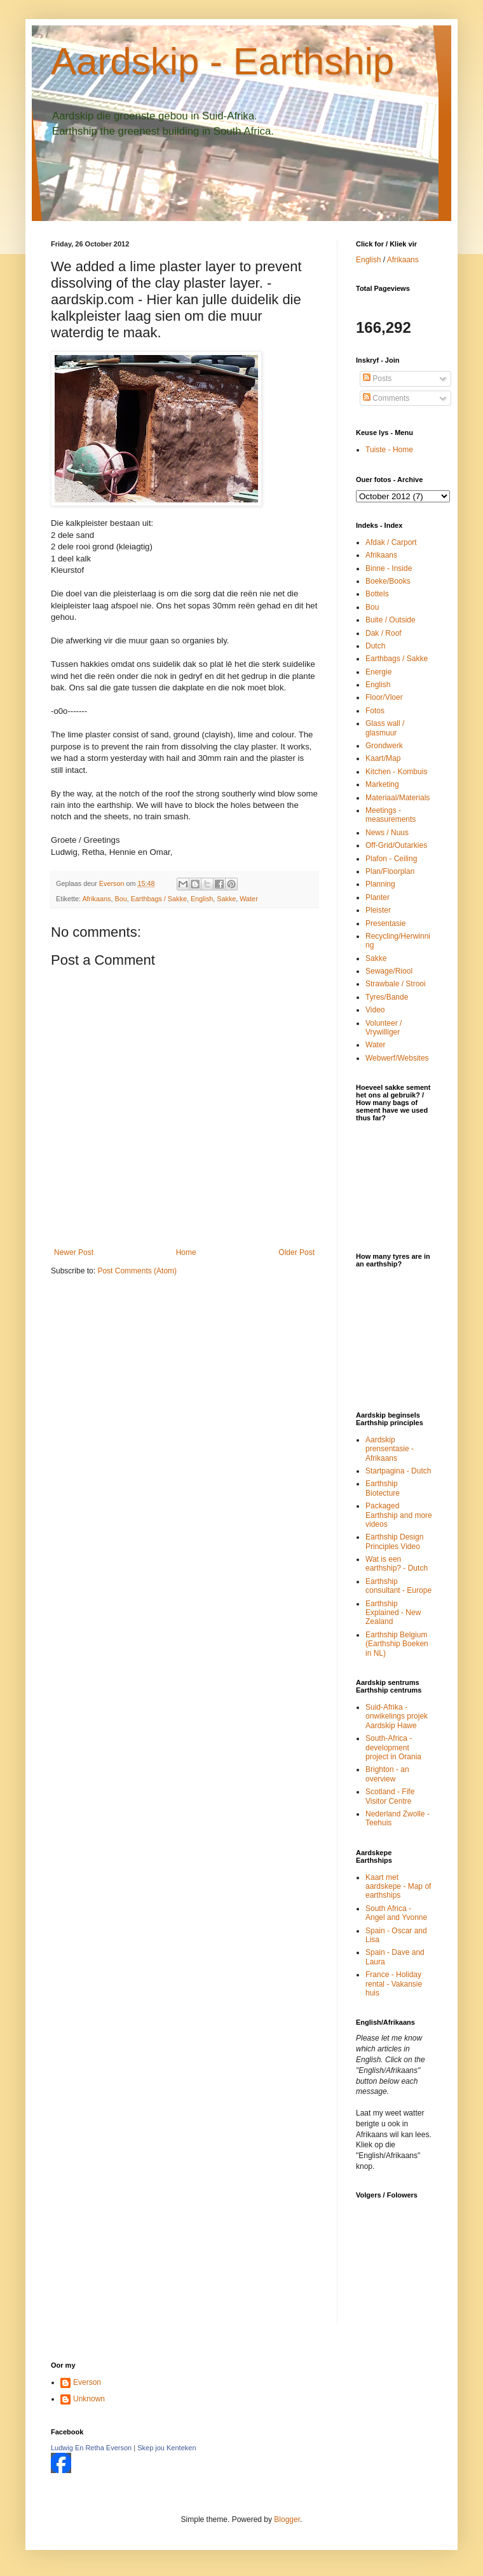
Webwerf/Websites (397, 1058)
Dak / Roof (383, 633)
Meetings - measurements (390, 815)
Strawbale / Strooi (395, 983)
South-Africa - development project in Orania (393, 1747)
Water (248, 898)
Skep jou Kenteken (166, 2448)
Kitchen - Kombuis (396, 771)
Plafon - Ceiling (391, 858)
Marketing (382, 784)
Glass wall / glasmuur (384, 728)
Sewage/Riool (388, 971)
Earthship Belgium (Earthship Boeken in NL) (396, 1644)
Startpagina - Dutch (398, 1470)
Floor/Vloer (384, 697)
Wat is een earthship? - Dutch (396, 1564)
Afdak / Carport (391, 542)
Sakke (226, 898)
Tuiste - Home (389, 449)
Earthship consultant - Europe (398, 1586)
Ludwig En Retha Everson (91, 2448)
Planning (380, 884)
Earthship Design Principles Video (394, 1541)
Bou (120, 898)
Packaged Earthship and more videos (398, 1515)
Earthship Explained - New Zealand (393, 1613)
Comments (386, 398)
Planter (377, 897)
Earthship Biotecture (382, 1488)
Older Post (296, 1252)
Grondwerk (384, 745)
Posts (377, 378)
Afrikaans (96, 898)
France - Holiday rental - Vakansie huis (393, 1983)
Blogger (287, 2519)
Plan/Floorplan (389, 871)
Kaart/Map (382, 758)
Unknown (89, 2398)
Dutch (375, 645)
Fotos (374, 710)
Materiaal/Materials (397, 797)
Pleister (378, 910)
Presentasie (385, 923)
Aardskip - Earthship (222, 61)
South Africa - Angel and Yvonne (396, 1913)
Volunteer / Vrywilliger (383, 1027)
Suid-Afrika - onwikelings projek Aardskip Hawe (396, 1716)
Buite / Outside (390, 619)
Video (374, 1009)
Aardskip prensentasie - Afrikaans (389, 1449)
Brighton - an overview (387, 1774)
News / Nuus (387, 832)
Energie (378, 671)
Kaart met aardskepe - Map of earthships (398, 1886)
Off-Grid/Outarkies (396, 845)
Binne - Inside (388, 568)
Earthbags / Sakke (159, 898)
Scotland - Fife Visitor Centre (389, 1796)
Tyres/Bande (386, 997)
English (202, 898)
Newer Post (73, 1252)
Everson (87, 2382)
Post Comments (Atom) (137, 1270)
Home (186, 1252)
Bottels (377, 593)
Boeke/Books (388, 581)
